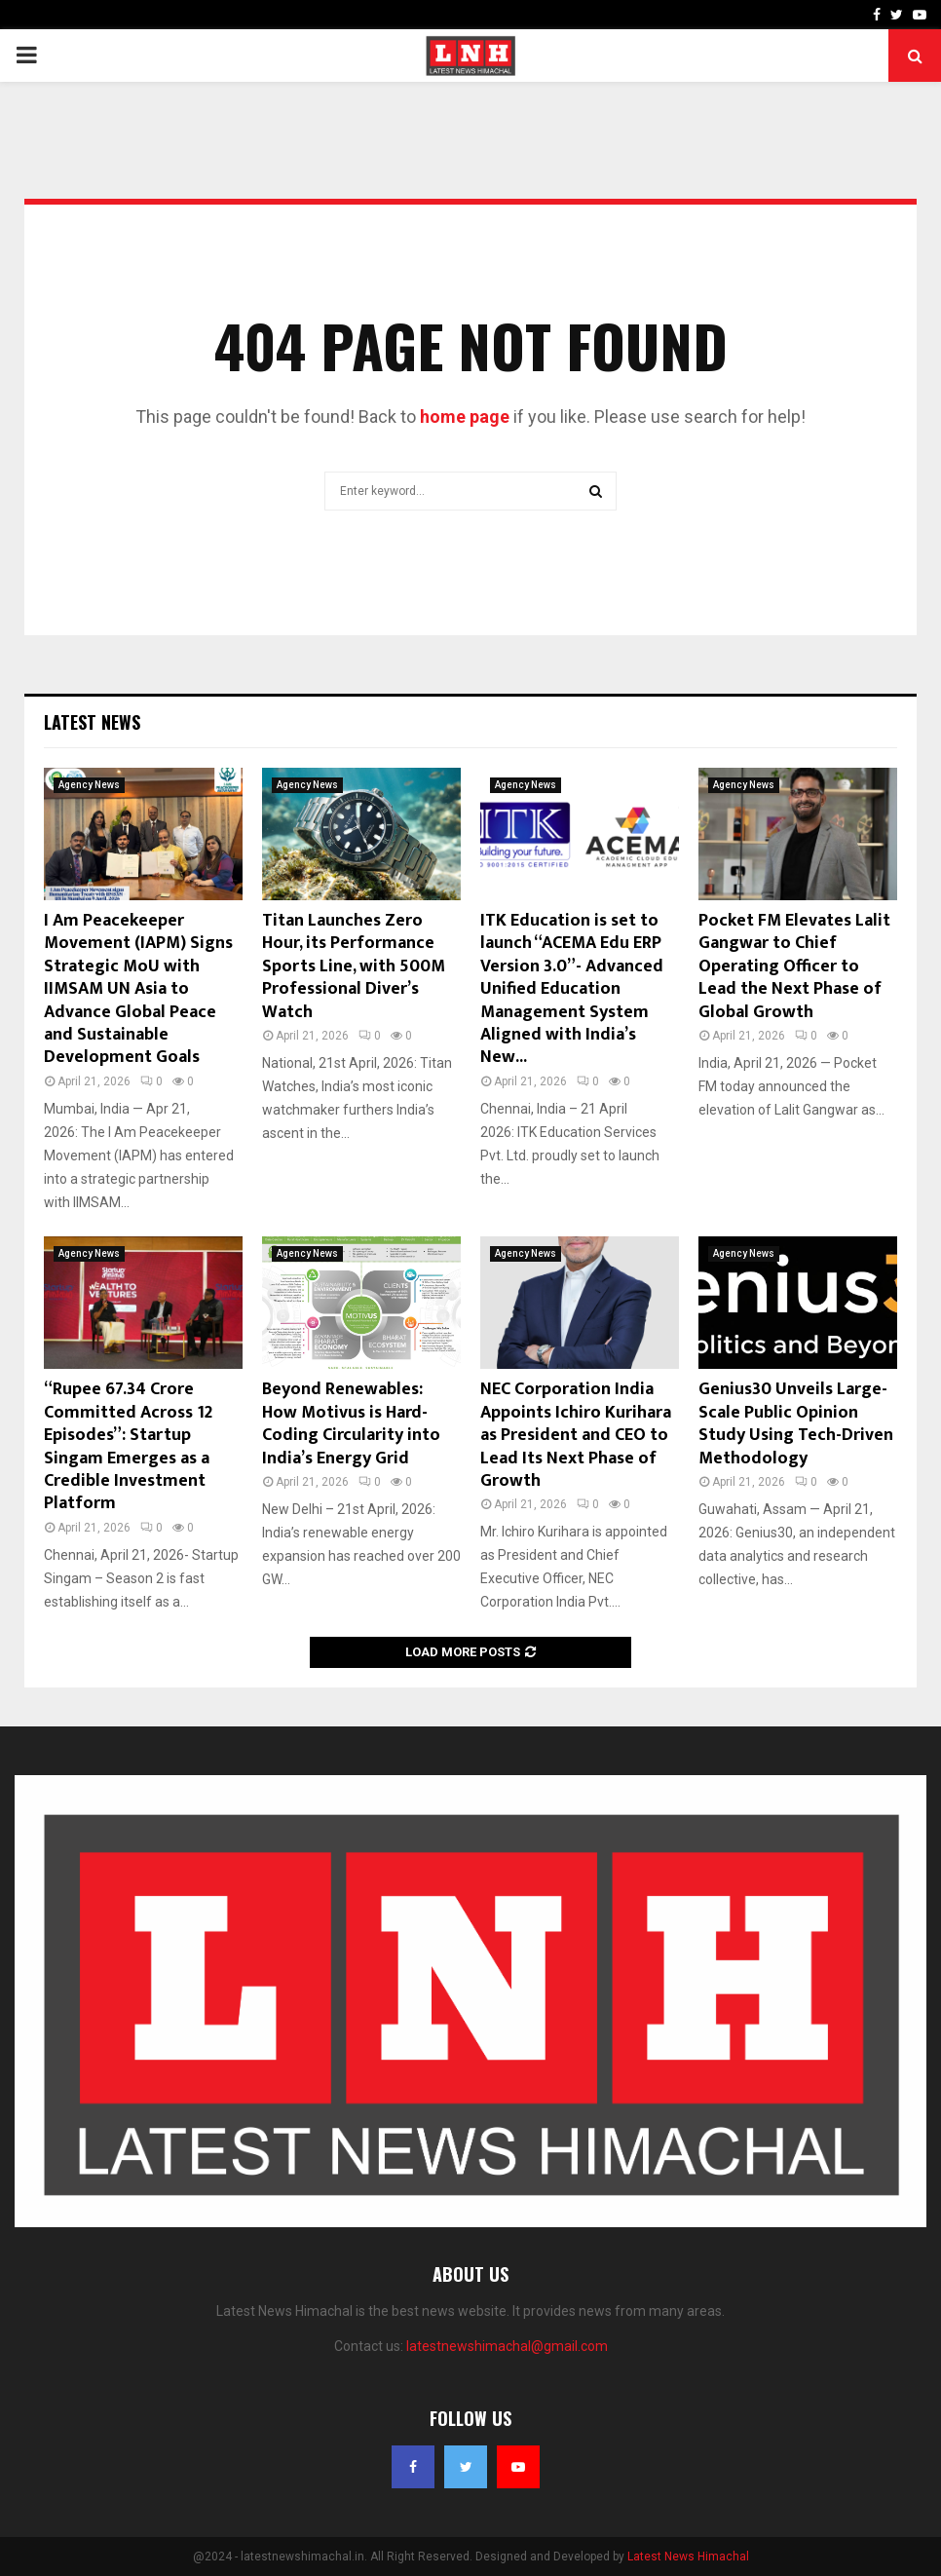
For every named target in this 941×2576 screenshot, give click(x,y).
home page (464, 416)
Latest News (92, 722)
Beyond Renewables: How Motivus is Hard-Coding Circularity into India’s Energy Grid (351, 1423)
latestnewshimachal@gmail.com (507, 2346)
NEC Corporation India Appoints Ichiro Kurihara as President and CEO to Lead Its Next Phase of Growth (575, 1435)
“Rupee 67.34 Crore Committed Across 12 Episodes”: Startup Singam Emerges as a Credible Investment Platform (128, 1446)
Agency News (89, 784)
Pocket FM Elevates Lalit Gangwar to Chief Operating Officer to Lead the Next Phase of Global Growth (794, 966)
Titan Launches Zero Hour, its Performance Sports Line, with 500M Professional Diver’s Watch (353, 966)
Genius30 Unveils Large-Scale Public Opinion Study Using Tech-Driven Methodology (795, 1423)
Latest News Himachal (688, 2556)
